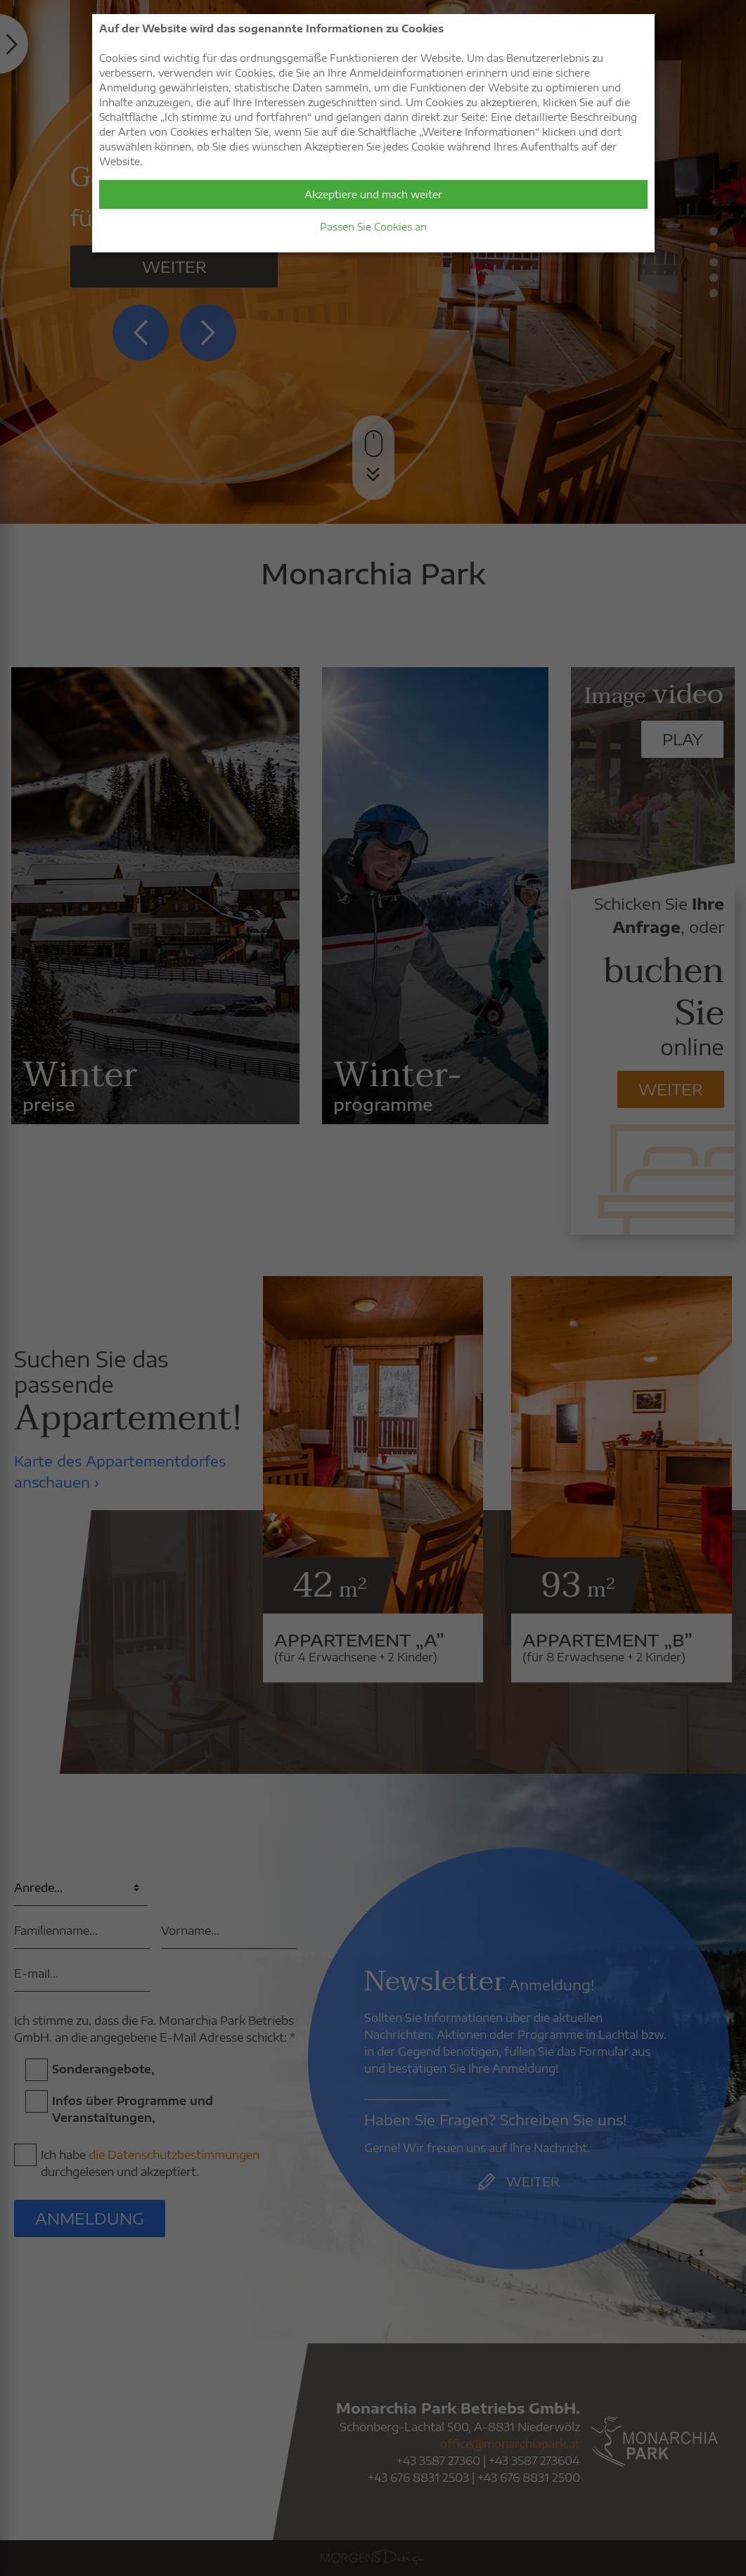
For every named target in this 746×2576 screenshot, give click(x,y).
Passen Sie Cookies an (373, 227)
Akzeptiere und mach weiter (373, 194)
